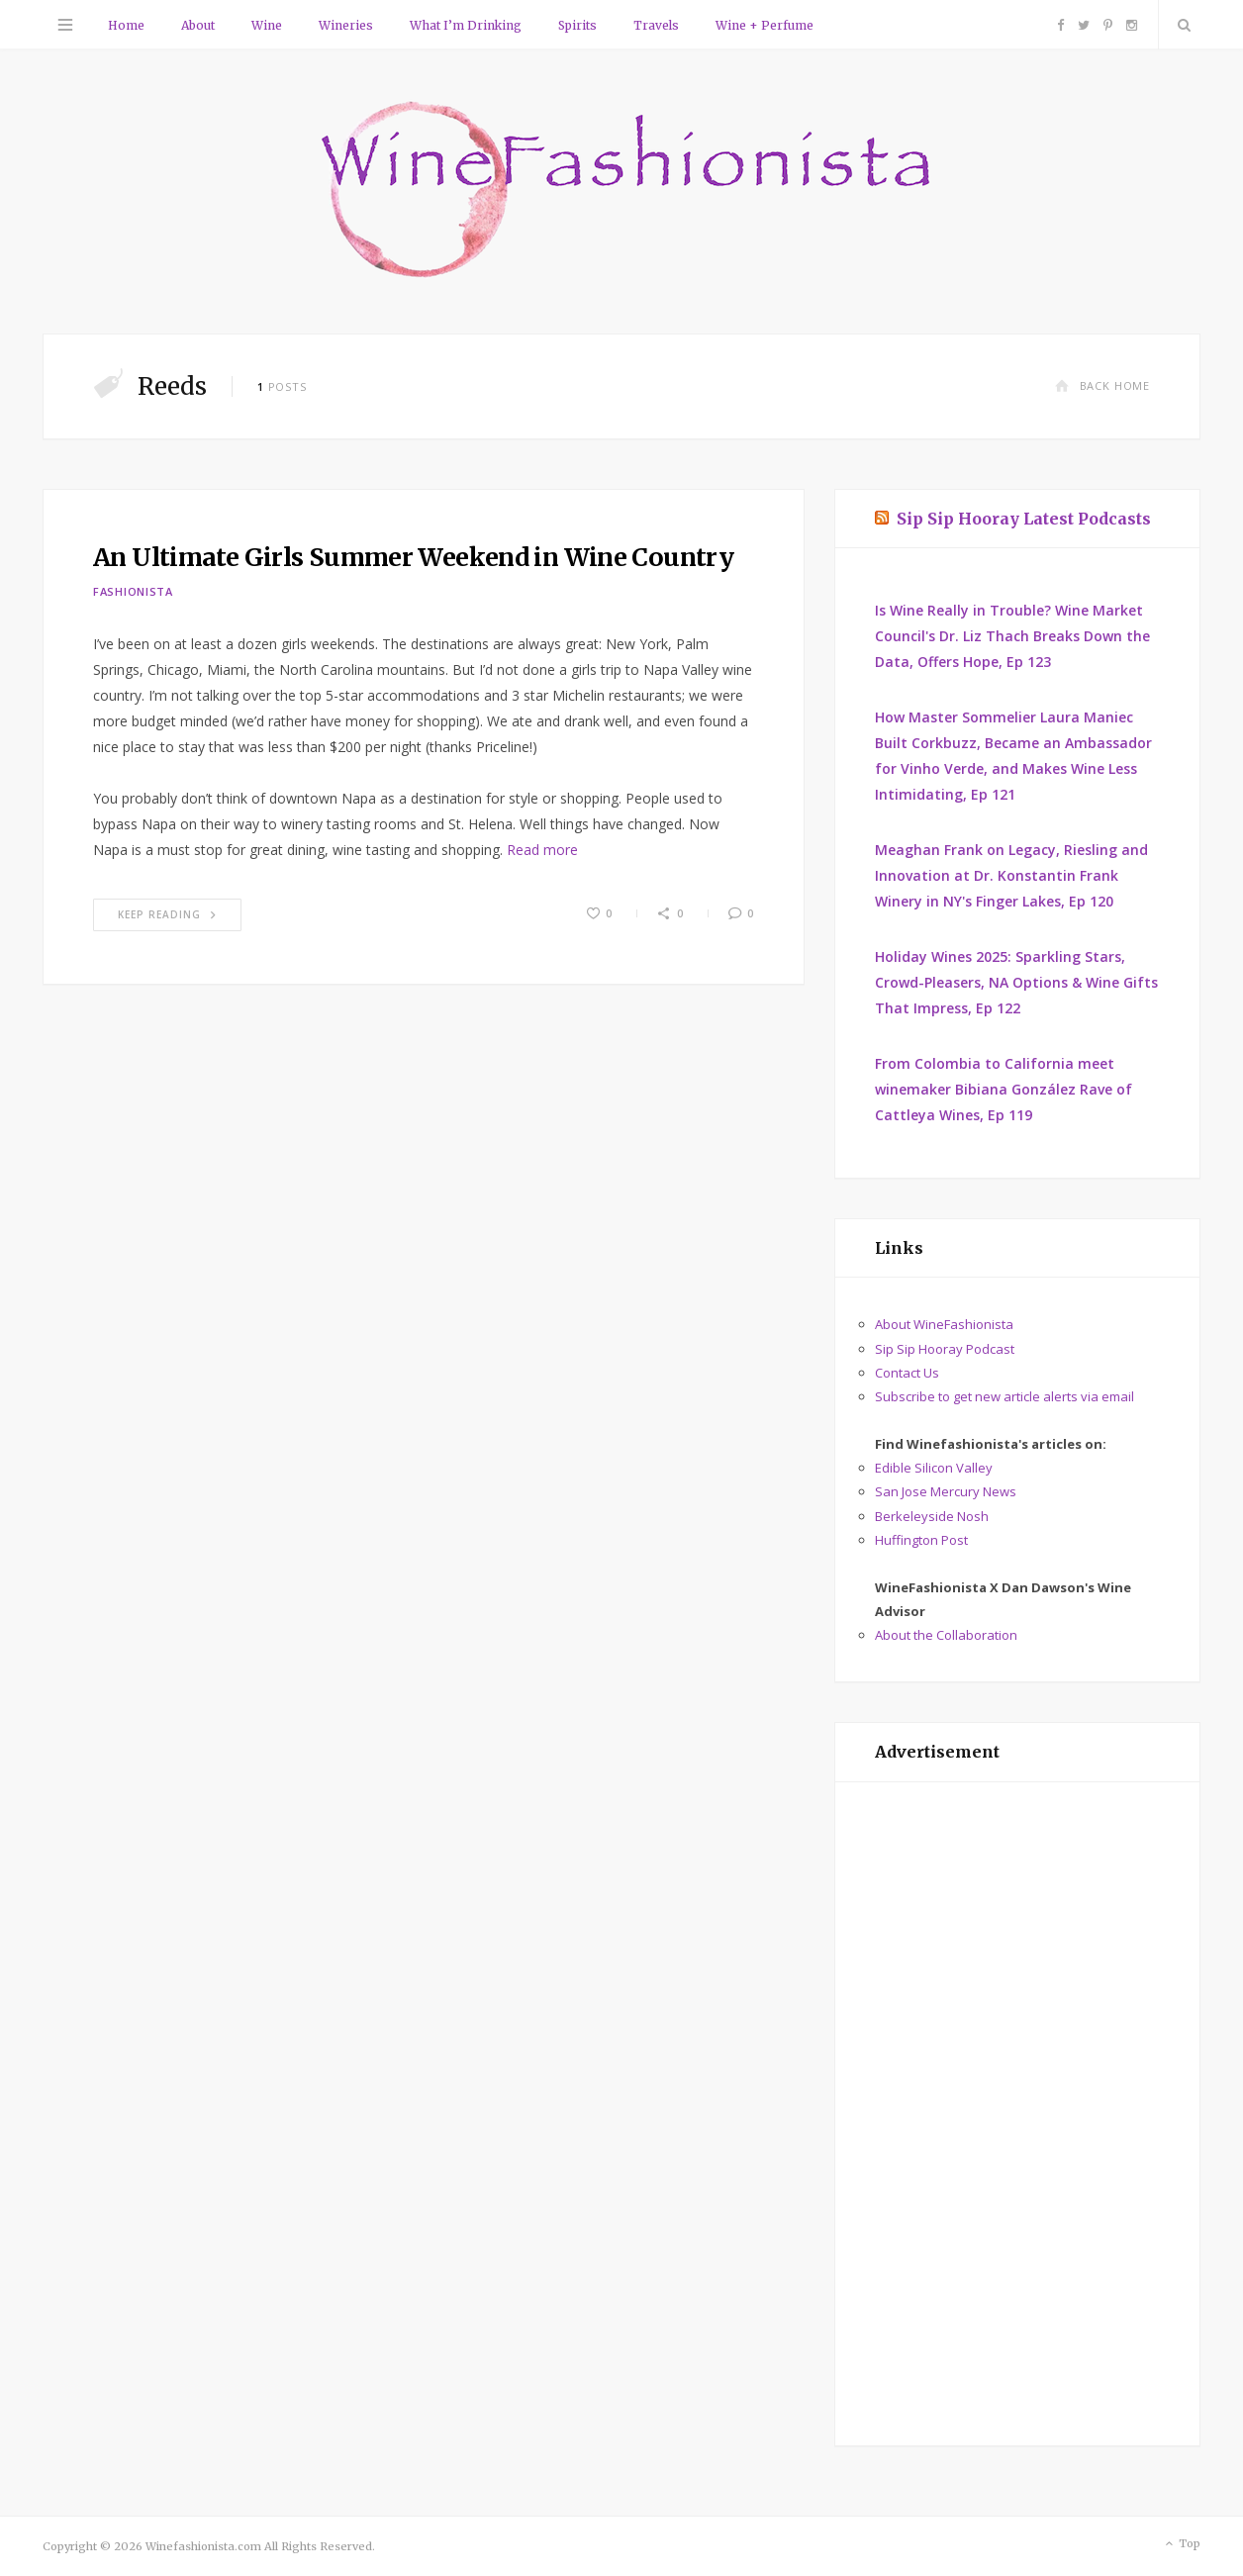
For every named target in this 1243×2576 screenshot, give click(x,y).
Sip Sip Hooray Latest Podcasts (1024, 518)
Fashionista (133, 591)
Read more (542, 849)
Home (126, 25)
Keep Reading (167, 914)
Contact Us (907, 1373)
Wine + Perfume (764, 25)
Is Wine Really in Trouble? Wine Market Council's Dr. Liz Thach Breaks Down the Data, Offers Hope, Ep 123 (1012, 636)
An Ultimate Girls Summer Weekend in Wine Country (413, 557)
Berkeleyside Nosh (932, 1516)
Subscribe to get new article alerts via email (1004, 1396)
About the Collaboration (946, 1635)
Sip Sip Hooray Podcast (944, 1349)
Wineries (346, 25)
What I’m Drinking (466, 25)
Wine (266, 25)
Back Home (1102, 385)
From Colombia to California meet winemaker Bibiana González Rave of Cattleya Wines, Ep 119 (1003, 1089)
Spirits (577, 25)
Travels (656, 25)
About (198, 25)
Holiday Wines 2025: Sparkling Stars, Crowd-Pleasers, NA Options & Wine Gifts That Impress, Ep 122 (1016, 982)
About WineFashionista (944, 1324)
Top (1181, 2544)
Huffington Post (921, 1540)
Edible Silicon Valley (934, 1468)
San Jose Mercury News (945, 1491)
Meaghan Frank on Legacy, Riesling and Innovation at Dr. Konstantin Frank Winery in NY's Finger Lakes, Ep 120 (1011, 875)
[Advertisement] (1017, 2114)
